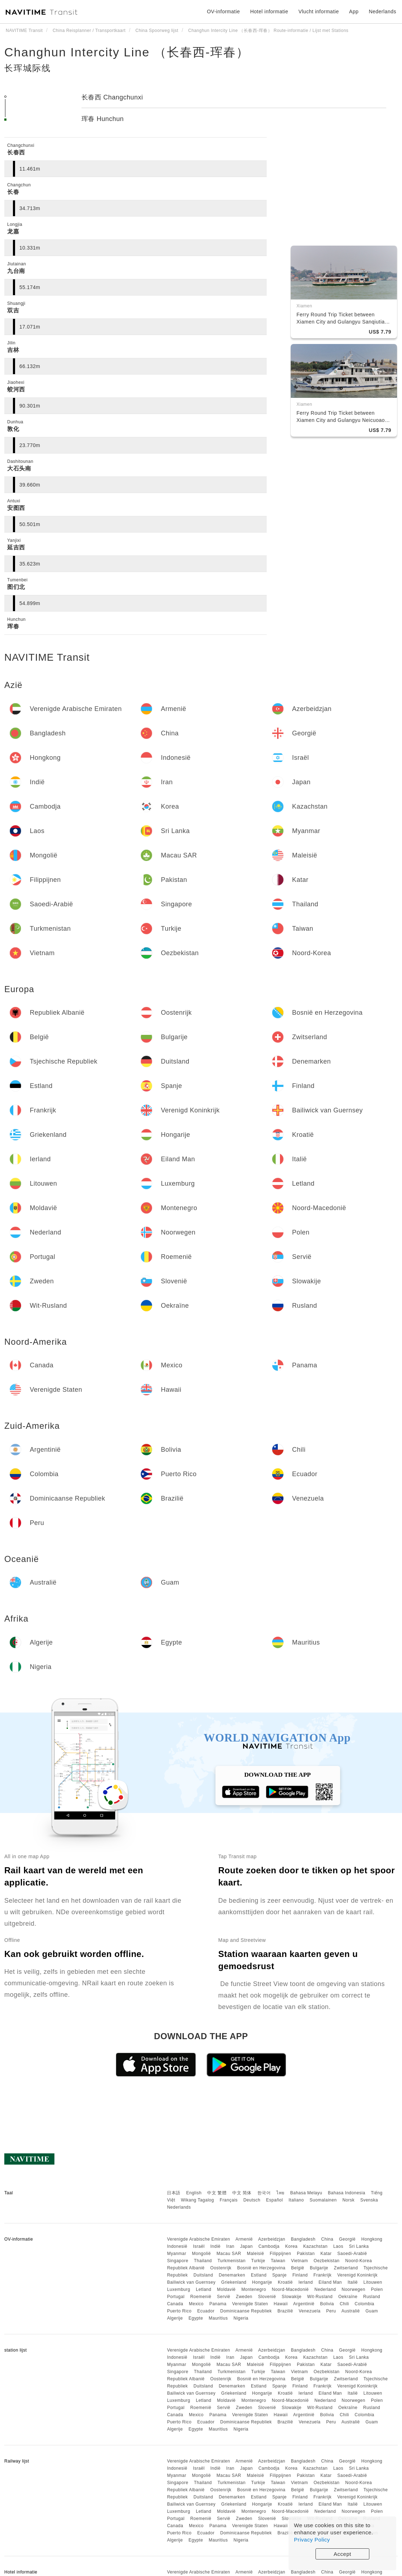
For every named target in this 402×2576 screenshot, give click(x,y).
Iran (230, 2246)
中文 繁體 (216, 2192)
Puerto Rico (179, 2311)
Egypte (195, 2318)
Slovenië (267, 2296)
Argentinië (303, 2303)
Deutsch (252, 2200)
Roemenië (200, 2296)
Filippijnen (280, 2253)
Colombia (364, 2303)
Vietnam (299, 2260)
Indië (215, 2246)
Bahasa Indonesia (346, 2192)
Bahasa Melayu (306, 2192)
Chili (344, 2303)
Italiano (296, 2200)
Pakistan (306, 2253)
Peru (331, 2311)
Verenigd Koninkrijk (357, 2275)
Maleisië (255, 2253)
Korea (291, 2246)
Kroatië (285, 2282)
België (297, 2267)
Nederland (325, 2289)
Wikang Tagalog (197, 2200)
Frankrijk (322, 2275)
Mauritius (218, 2318)
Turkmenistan (232, 2260)
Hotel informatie (269, 11)
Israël (199, 2246)
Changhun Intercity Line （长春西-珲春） (126, 52)
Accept (342, 2554)
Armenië (244, 2239)
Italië (352, 2282)
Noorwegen (353, 2289)
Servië (223, 2296)
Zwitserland (346, 2267)
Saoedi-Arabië (352, 2253)
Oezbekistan (327, 2260)
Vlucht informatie (318, 11)
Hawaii (281, 2303)
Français (229, 2200)
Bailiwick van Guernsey (191, 2282)
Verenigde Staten (250, 2303)
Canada (175, 2303)
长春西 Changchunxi (112, 97)
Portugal (175, 2296)
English (194, 2192)
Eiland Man (330, 2282)
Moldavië (226, 2289)
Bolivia (327, 2303)
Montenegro (253, 2289)
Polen (377, 2289)
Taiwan (278, 2260)
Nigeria (241, 2318)
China (327, 2239)
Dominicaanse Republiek (246, 2311)
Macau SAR (228, 2253)
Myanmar (176, 2253)
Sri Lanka (359, 2246)
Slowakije (292, 2296)
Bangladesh (303, 2239)
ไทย (280, 2192)
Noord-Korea (358, 2260)
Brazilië (285, 2311)
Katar (326, 2253)
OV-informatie (223, 11)
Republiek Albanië (186, 2267)
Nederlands (179, 2207)
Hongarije (262, 2282)
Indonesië (177, 2246)
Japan (246, 2246)
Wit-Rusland (320, 2296)
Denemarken (232, 2275)
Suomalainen (323, 2200)
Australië (350, 2311)
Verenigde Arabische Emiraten (198, 2239)
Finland (300, 2275)
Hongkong (372, 2239)
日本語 (174, 2192)
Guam (371, 2311)
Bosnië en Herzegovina (261, 2267)
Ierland (305, 2282)
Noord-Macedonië (290, 2289)
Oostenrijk (221, 2267)
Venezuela (310, 2311)
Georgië (347, 2239)
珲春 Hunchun (102, 118)
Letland (203, 2289)
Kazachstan (315, 2246)
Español (274, 2200)
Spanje (279, 2275)
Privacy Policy (312, 2540)
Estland (259, 2275)
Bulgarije (319, 2267)
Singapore (177, 2260)
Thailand (203, 2260)
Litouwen (373, 2282)
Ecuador (205, 2311)
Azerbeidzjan (271, 2239)
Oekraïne (347, 2296)
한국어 (264, 2192)
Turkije (258, 2260)
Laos (338, 2246)
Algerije (175, 2318)
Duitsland (203, 2275)
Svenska (369, 2200)
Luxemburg (178, 2289)
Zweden (244, 2296)
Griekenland (233, 2282)
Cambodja (269, 2246)
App (354, 11)
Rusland (371, 2296)
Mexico (196, 2303)
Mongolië (201, 2253)
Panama (217, 2303)
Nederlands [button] (382, 11)
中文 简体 (242, 2192)
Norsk (348, 2200)
